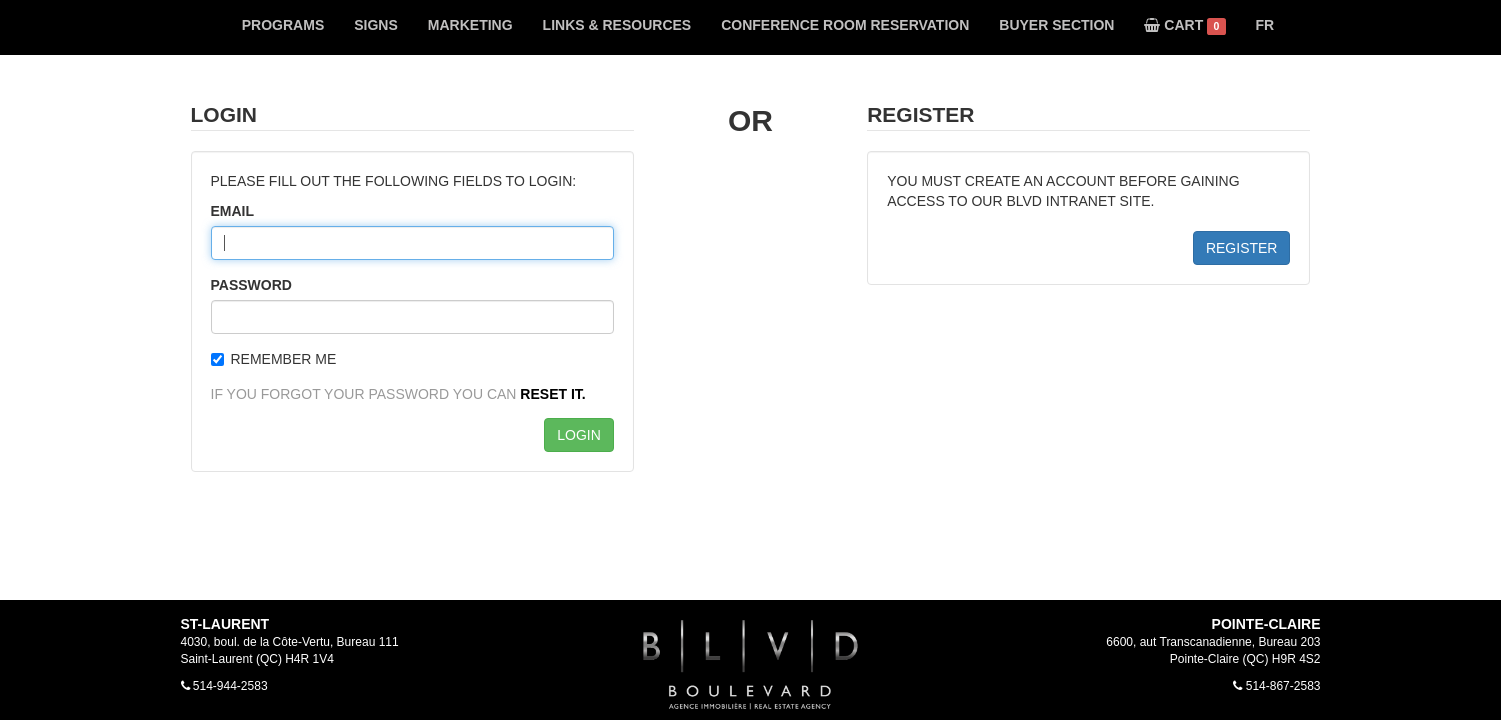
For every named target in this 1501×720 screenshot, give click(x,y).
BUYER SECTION (1056, 25)
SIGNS (376, 25)
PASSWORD (251, 285)
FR (1265, 25)
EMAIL (233, 211)
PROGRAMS (283, 25)
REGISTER (1242, 248)
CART (1184, 26)
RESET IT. (552, 394)
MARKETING (470, 25)
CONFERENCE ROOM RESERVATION (845, 25)
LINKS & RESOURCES (617, 25)
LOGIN (579, 435)
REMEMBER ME (274, 359)
